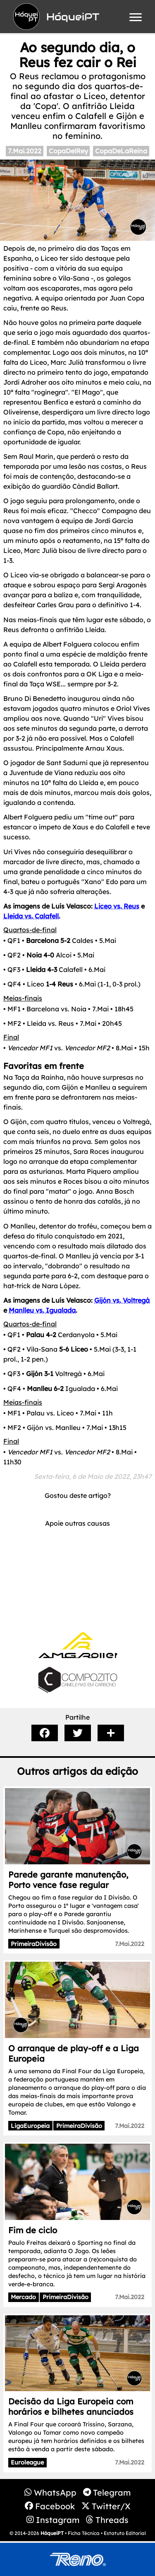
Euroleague (27, 2462)
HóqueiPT (52, 2533)
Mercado (23, 2297)
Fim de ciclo (32, 2230)
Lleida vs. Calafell (31, 916)
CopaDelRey (68, 151)
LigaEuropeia (30, 2126)
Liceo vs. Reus (116, 906)
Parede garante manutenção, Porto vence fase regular (68, 1879)
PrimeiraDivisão (34, 1944)
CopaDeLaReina (121, 151)
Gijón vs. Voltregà (122, 1300)
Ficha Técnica (84, 2533)
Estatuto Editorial (125, 2533)
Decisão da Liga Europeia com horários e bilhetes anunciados (71, 2406)
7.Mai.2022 (24, 151)
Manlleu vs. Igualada (42, 1310)
